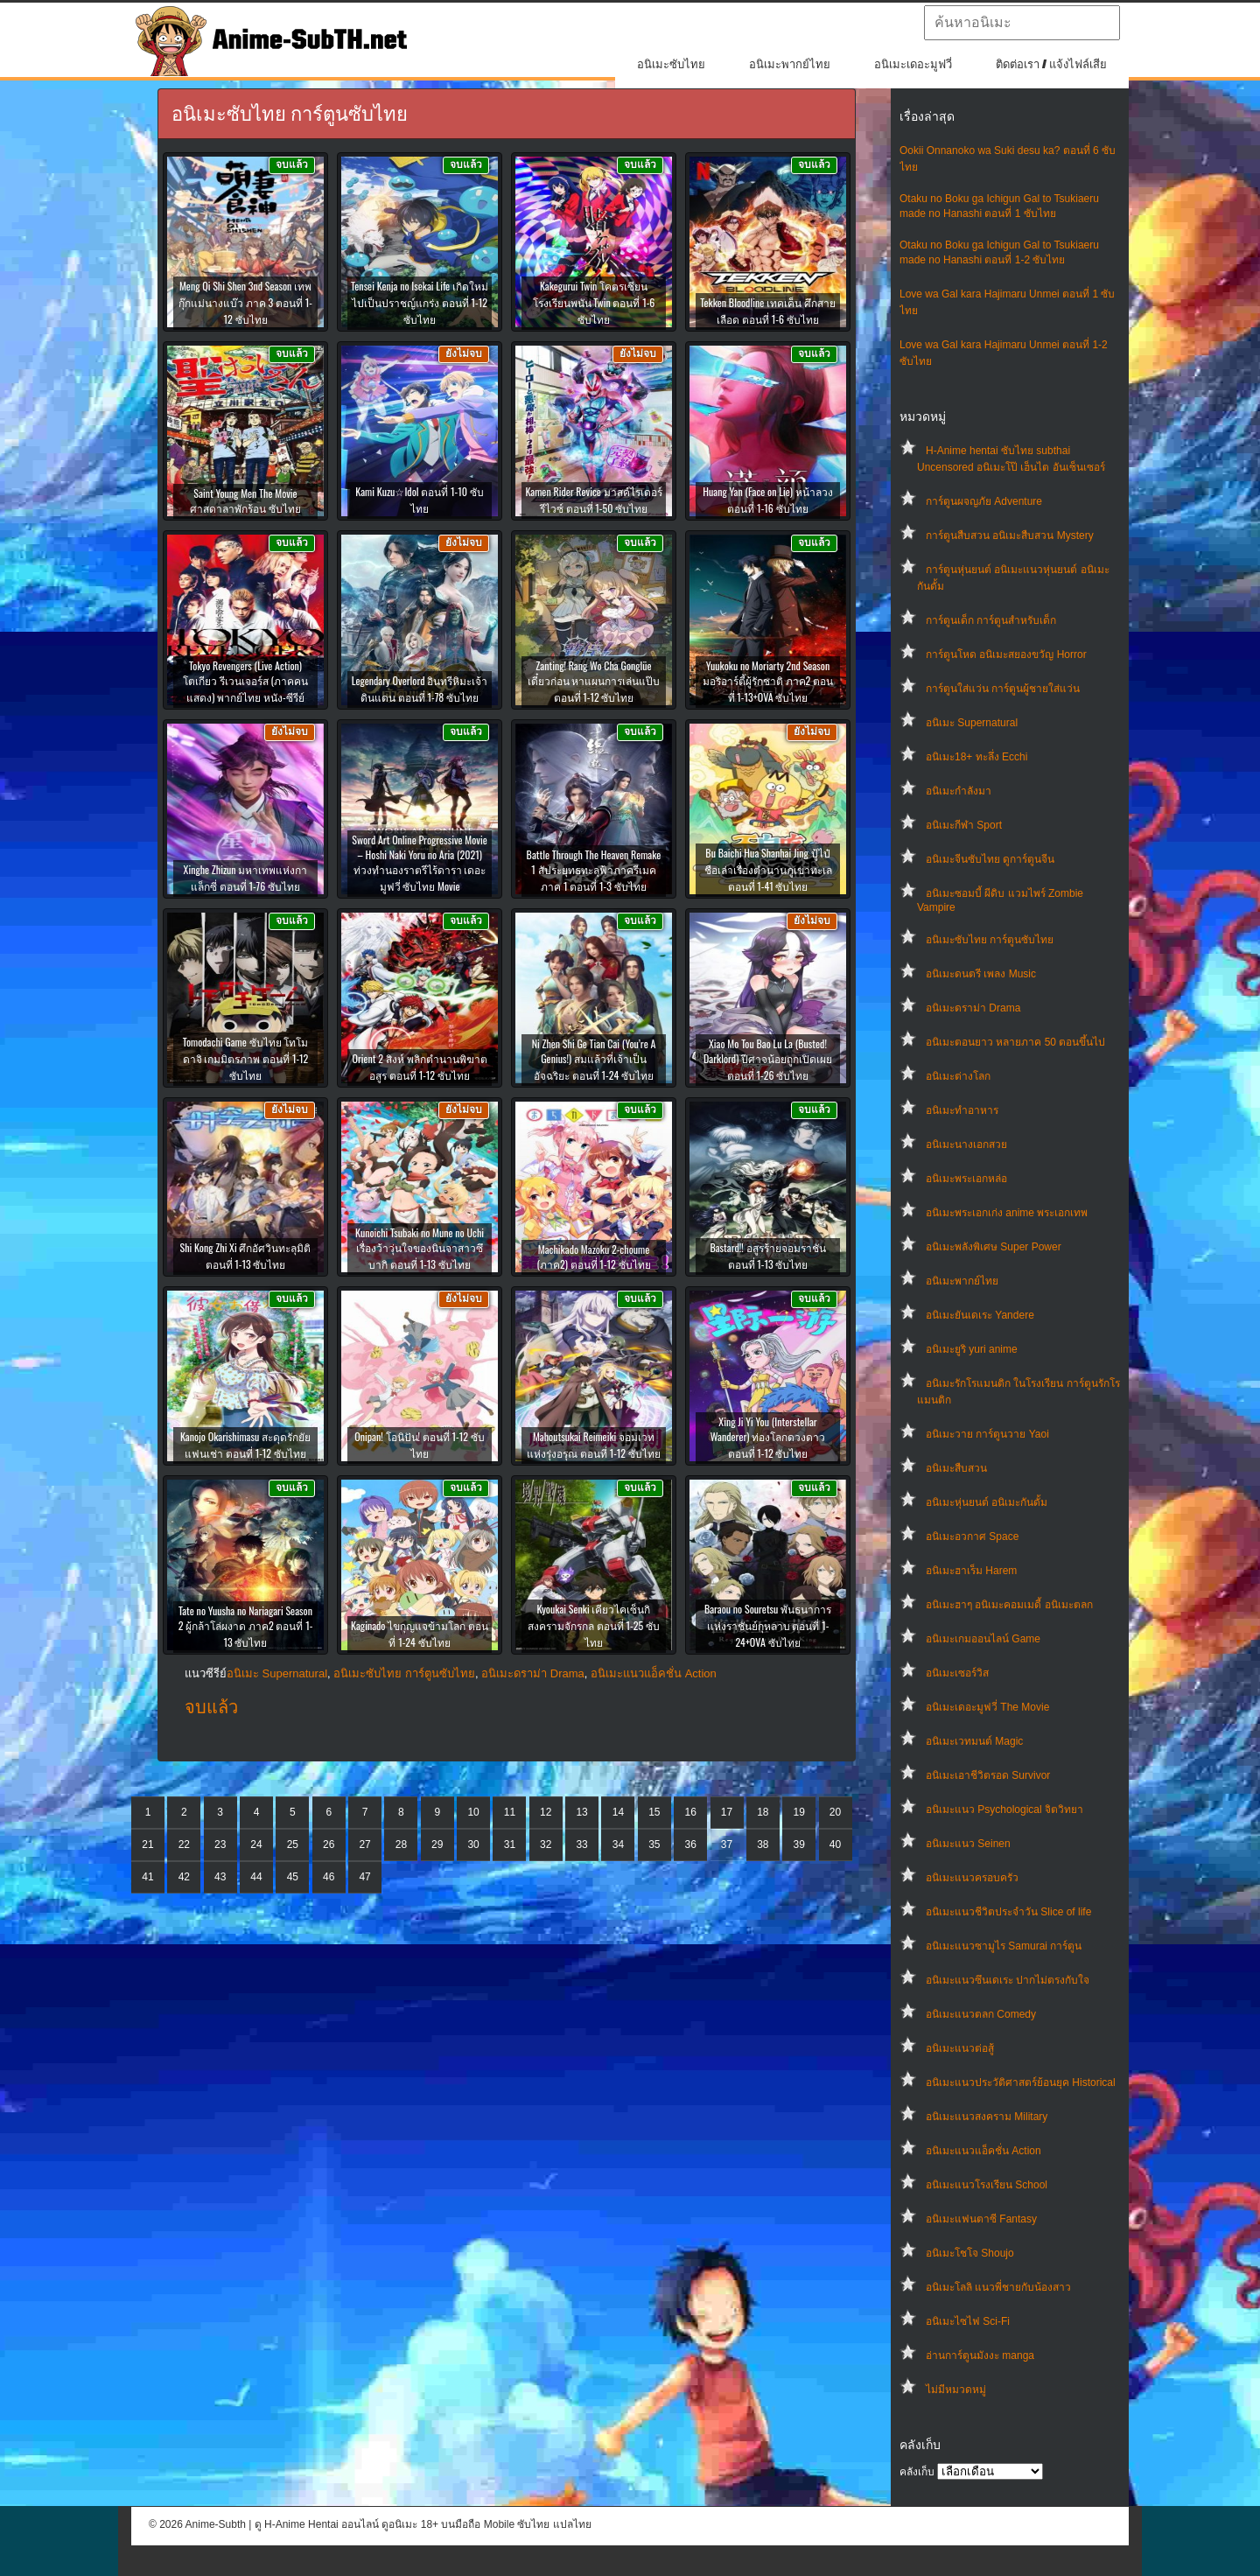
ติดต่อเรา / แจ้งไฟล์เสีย (1051, 64)
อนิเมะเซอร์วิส (957, 1673)
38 (762, 1844)
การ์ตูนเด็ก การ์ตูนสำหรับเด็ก (991, 620)
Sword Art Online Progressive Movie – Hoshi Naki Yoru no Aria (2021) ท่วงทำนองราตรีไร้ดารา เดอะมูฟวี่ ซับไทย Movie (419, 862)
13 (581, 1812)
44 (256, 1877)
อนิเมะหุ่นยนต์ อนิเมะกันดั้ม (986, 1502)
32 (545, 1844)
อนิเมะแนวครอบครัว (972, 1878)
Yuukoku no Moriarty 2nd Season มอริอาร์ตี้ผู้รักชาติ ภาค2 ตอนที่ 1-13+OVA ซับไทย (768, 681)
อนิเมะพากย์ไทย (789, 64)
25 (292, 1844)
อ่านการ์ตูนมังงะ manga (980, 2355)
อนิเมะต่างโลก (958, 1076)
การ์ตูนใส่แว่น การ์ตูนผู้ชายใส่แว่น (1003, 688)
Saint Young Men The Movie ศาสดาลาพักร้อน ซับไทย (245, 500)
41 (147, 1877)
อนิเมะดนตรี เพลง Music (981, 974)
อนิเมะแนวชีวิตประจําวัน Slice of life (1008, 1912)
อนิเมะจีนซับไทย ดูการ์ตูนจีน (990, 859)
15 (654, 1812)
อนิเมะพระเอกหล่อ (966, 1178)
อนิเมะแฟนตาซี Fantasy (981, 2219)
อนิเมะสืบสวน (956, 1468)
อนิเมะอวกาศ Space (972, 1536)
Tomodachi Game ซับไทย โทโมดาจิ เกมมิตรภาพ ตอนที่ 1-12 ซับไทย (246, 1058)
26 (328, 1844)
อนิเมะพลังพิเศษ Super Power (993, 1247)
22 (184, 1844)
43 (220, 1877)
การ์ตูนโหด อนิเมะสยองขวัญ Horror (1006, 654)
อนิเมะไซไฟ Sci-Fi (968, 2321)
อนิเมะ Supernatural (972, 723)
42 (184, 1877)
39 (799, 1844)
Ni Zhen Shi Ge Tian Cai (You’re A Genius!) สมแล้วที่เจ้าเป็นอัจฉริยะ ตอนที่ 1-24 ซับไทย (594, 1059)
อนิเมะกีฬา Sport (964, 825)
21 (147, 1844)
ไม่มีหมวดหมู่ (956, 2390)
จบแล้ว (211, 1707)
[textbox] (1022, 22)
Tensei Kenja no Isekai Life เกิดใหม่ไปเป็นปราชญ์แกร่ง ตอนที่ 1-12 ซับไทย (419, 302)
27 (364, 1844)
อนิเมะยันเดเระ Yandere (980, 1315)
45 (292, 1877)
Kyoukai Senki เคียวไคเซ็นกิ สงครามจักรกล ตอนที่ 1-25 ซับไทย (594, 1625)
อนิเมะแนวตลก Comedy (981, 2014)
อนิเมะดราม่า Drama (973, 1008)
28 (401, 1844)
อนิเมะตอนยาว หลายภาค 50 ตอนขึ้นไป (1015, 1042)
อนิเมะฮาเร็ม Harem (971, 1570)
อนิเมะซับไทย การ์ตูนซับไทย (990, 940)
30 (473, 1844)
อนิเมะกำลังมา (958, 791)
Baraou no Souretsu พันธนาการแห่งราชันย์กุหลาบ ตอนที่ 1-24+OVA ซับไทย (767, 1625)
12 (545, 1812)
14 (618, 1812)
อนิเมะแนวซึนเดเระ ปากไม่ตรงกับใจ (1007, 1980)
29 (437, 1844)
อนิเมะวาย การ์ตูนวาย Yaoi (987, 1434)
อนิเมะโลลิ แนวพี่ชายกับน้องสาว (998, 2287)
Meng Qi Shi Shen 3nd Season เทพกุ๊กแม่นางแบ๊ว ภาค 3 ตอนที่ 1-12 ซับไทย (245, 302)
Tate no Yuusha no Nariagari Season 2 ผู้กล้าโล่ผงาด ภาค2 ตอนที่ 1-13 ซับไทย (245, 1626)
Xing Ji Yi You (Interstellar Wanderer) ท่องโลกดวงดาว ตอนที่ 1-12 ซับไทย (767, 1437)
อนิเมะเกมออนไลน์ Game (983, 1639)
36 (690, 1844)
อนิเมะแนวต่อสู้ (960, 2048)
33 (581, 1844)
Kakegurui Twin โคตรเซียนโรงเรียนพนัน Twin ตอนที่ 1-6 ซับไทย (594, 302)
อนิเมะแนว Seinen (968, 1844)
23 (220, 1844)
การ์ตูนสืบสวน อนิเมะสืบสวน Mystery (1010, 535)
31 (509, 1844)
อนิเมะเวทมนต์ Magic (974, 1741)
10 (473, 1812)
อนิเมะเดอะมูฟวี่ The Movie (987, 1707)
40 (835, 1844)
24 (256, 1844)
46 (328, 1877)
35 (654, 1844)
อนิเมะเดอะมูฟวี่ (913, 64)
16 (690, 1812)
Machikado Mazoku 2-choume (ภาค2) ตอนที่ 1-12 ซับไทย (593, 1256)
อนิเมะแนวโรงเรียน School (986, 2185)
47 (364, 1877)
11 (509, 1812)
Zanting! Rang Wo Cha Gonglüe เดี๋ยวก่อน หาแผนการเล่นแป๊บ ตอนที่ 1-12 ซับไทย (594, 681)
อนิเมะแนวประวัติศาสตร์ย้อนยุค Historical (1021, 2082)
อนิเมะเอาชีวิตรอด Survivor (988, 1775)
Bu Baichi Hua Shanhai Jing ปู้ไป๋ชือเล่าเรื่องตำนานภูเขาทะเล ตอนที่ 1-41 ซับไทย (768, 869)
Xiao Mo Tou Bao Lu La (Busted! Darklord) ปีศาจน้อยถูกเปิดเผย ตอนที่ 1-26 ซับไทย (768, 1059)
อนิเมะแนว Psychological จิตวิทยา (1004, 1809)
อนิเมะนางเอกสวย (966, 1144)
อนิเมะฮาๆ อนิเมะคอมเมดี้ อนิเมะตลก (1009, 1605)
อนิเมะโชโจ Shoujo (970, 2253)
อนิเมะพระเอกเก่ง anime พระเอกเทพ (1007, 1213)
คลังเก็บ (917, 2472)
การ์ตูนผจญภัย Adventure (984, 501)
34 (618, 1844)
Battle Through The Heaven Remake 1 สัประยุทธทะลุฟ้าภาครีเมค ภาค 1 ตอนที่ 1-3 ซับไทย (594, 870)
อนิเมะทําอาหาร (962, 1110)
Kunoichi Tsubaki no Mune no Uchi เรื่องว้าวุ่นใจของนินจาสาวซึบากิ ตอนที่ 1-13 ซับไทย (419, 1248)
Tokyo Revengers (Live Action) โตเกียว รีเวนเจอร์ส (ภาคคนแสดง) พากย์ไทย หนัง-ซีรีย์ (245, 681)
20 (835, 1812)
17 (726, 1812)
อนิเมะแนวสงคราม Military (986, 2116)
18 (762, 1812)
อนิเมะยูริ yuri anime (972, 1349)
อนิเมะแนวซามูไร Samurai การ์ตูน (1004, 1946)
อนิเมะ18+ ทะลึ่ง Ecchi (976, 757)
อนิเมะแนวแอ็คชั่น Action (983, 2151)
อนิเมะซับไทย (671, 64)
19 (799, 1812)
